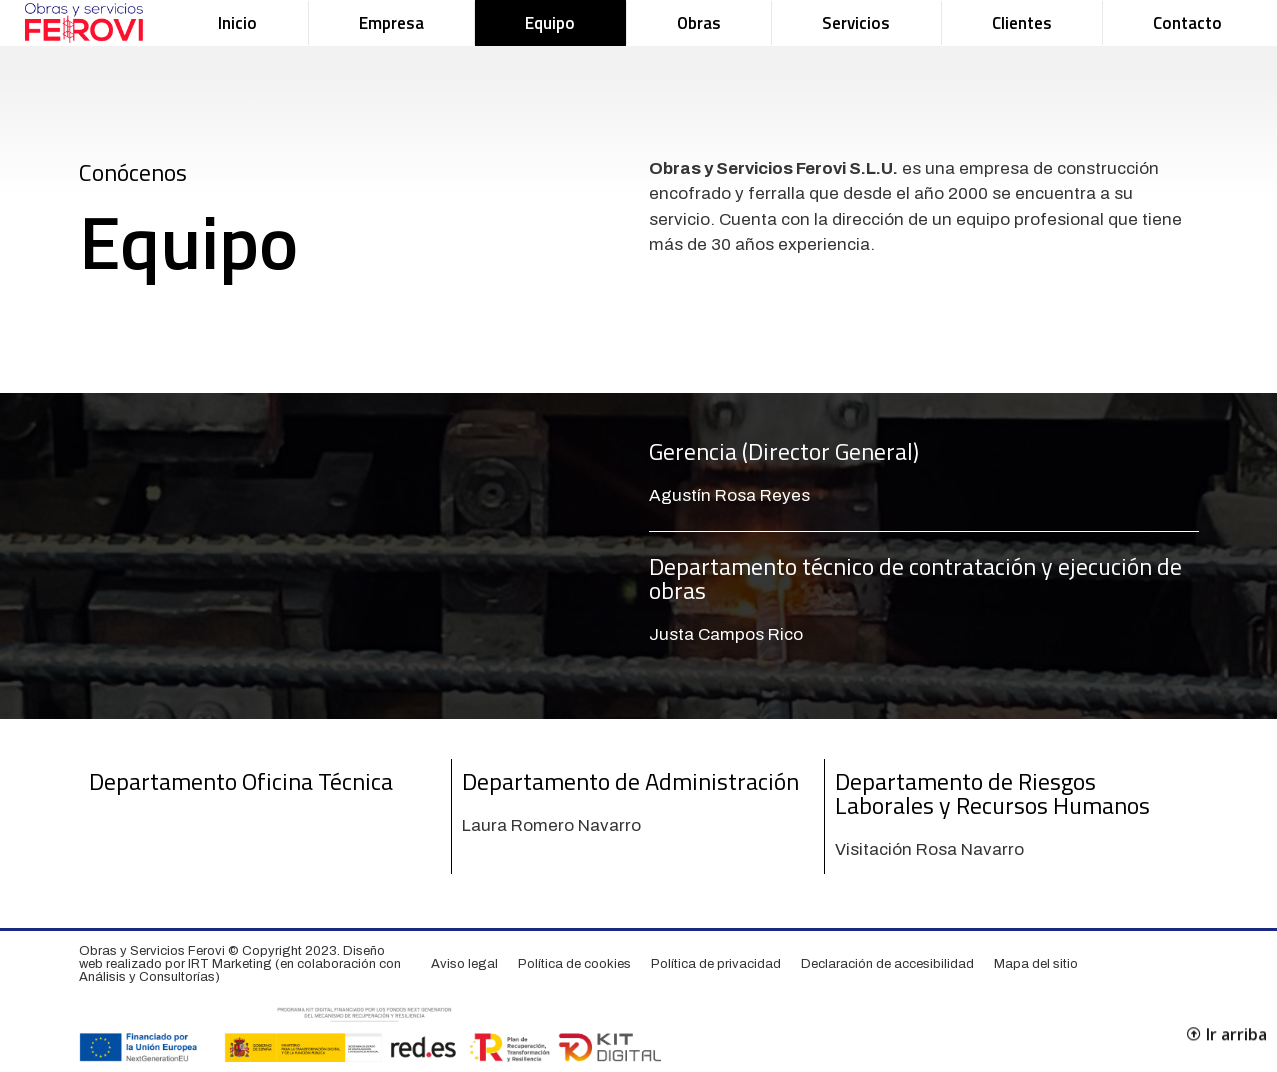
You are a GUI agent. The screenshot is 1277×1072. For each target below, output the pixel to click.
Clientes (1022, 23)
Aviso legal (464, 964)
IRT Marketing (230, 964)
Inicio (237, 23)
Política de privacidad (716, 964)
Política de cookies (574, 964)
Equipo (550, 23)
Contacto (1187, 23)
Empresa (391, 23)
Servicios (856, 23)
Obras (699, 23)
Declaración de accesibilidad (887, 964)
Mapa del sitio (1036, 964)
